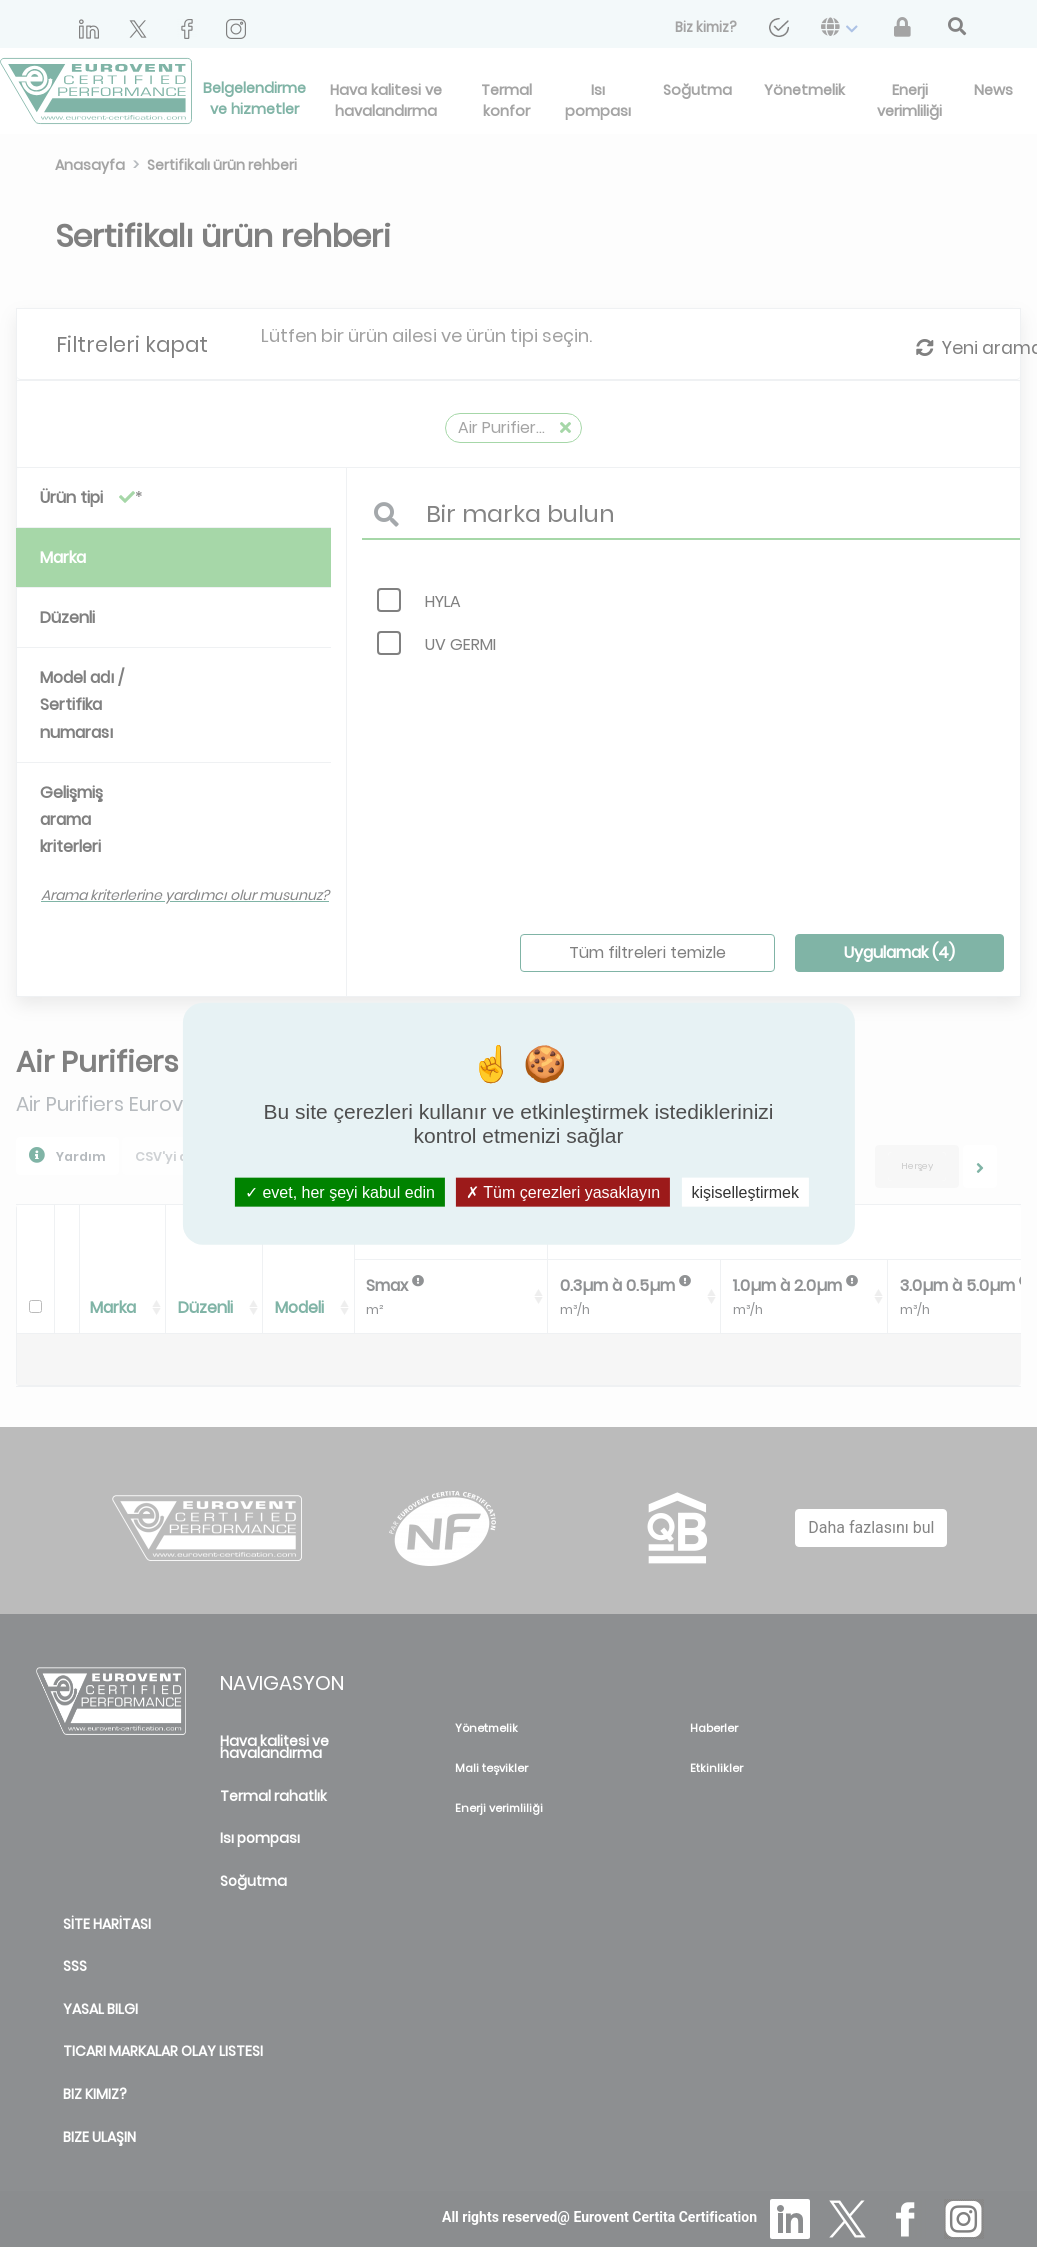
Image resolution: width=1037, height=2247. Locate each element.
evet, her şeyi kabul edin (340, 1192)
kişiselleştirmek (745, 1192)
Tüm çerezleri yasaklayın (563, 1192)
